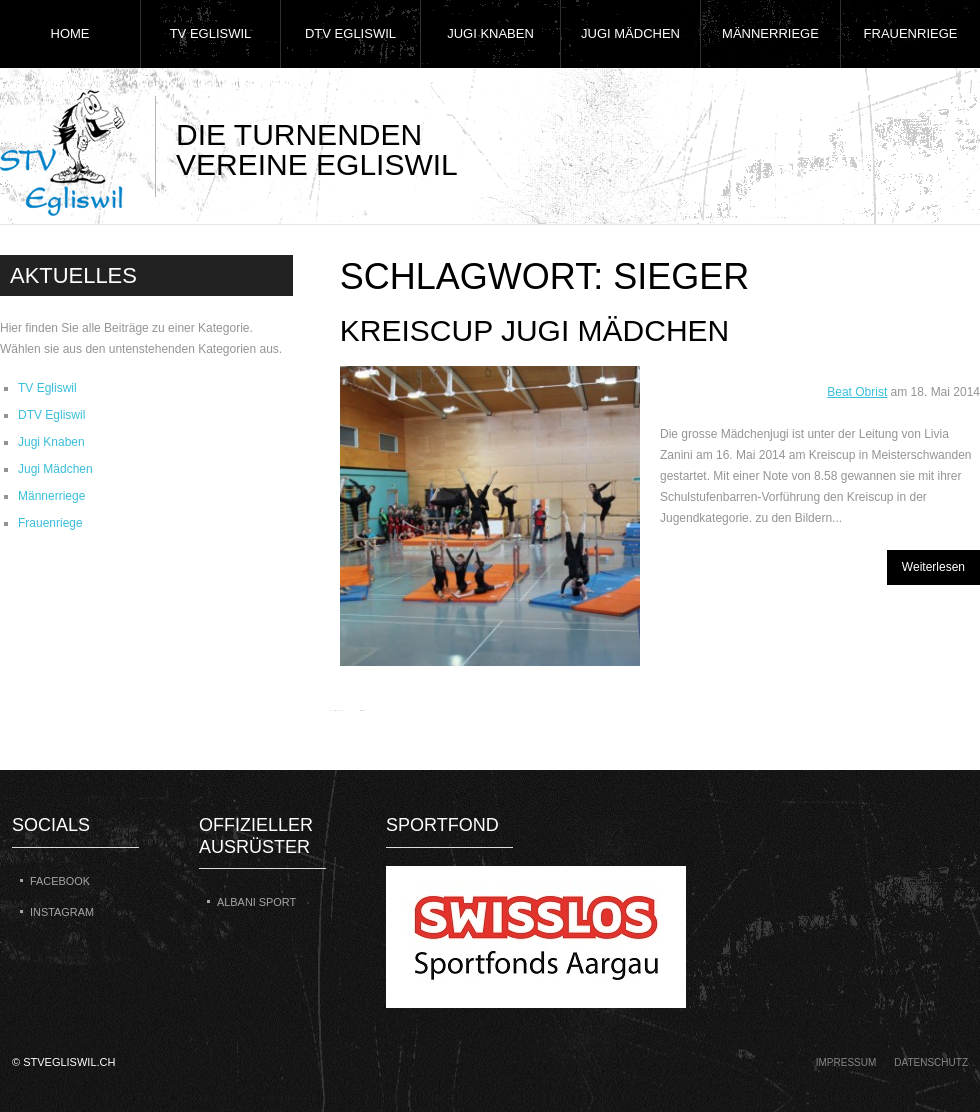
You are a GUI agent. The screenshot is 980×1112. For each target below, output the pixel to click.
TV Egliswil (211, 33)
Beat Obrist (857, 392)
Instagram (62, 912)
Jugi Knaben (490, 33)
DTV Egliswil (350, 33)
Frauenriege (911, 33)
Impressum (846, 1062)
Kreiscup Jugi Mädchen (535, 330)
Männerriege (770, 33)
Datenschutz (931, 1062)
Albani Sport (256, 902)
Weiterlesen (933, 567)
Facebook (60, 881)
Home (70, 33)
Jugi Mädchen (630, 33)
